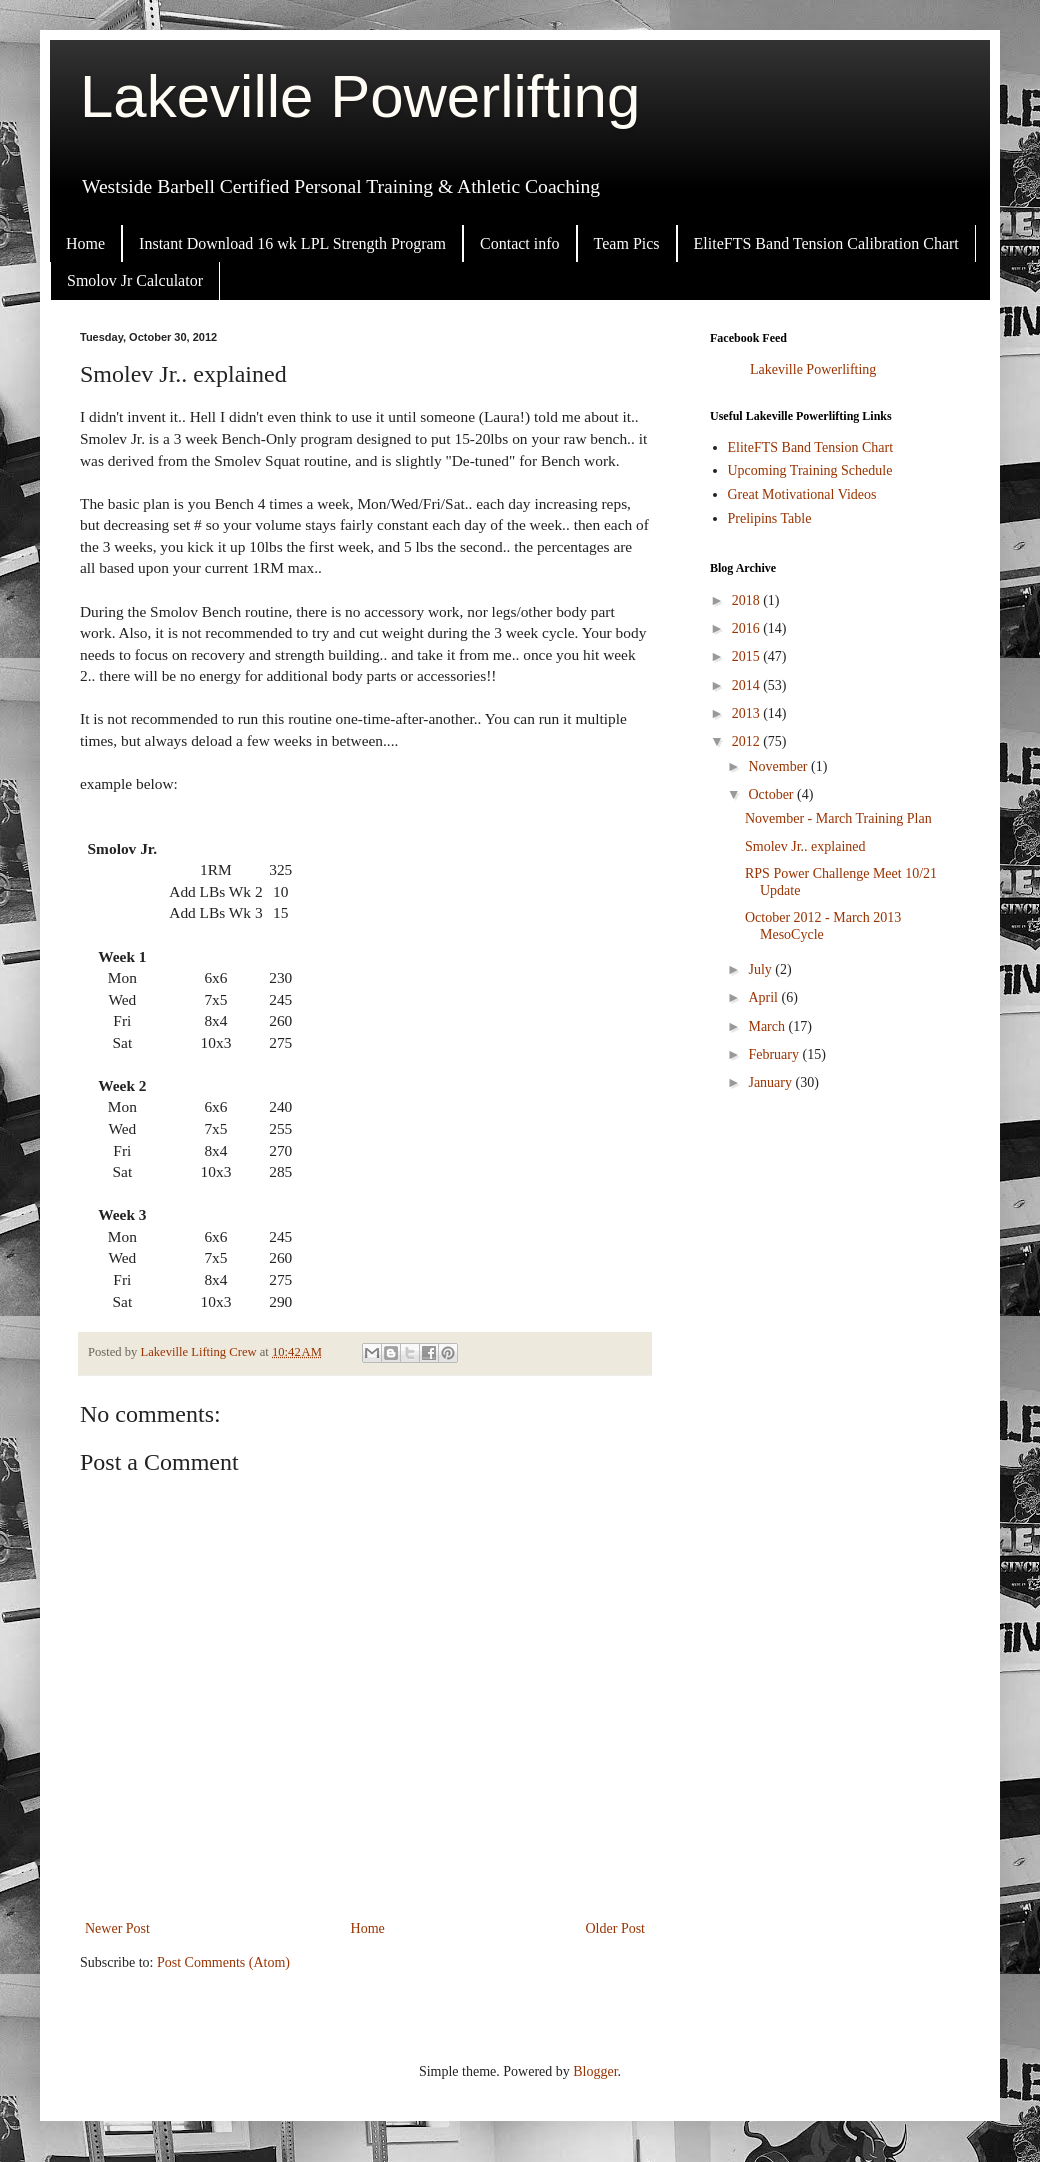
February (775, 1054)
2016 (748, 628)
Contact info (520, 243)
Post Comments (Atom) (223, 1962)
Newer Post (117, 1928)
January (771, 1082)
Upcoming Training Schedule (810, 470)
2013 (748, 713)
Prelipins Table (770, 518)
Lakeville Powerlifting (360, 96)
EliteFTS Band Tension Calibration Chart (826, 243)
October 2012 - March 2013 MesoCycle (823, 926)
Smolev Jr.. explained (805, 846)
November (779, 766)
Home (85, 243)
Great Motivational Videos (802, 494)
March (768, 1026)
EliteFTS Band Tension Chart (811, 447)
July (761, 969)
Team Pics (627, 243)
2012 (748, 741)
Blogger (595, 2071)
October (772, 794)
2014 (748, 685)
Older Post (616, 1928)
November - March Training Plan (838, 818)
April (764, 997)
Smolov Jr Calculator (135, 280)
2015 (748, 656)
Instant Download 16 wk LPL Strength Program (292, 243)
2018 (748, 600)
